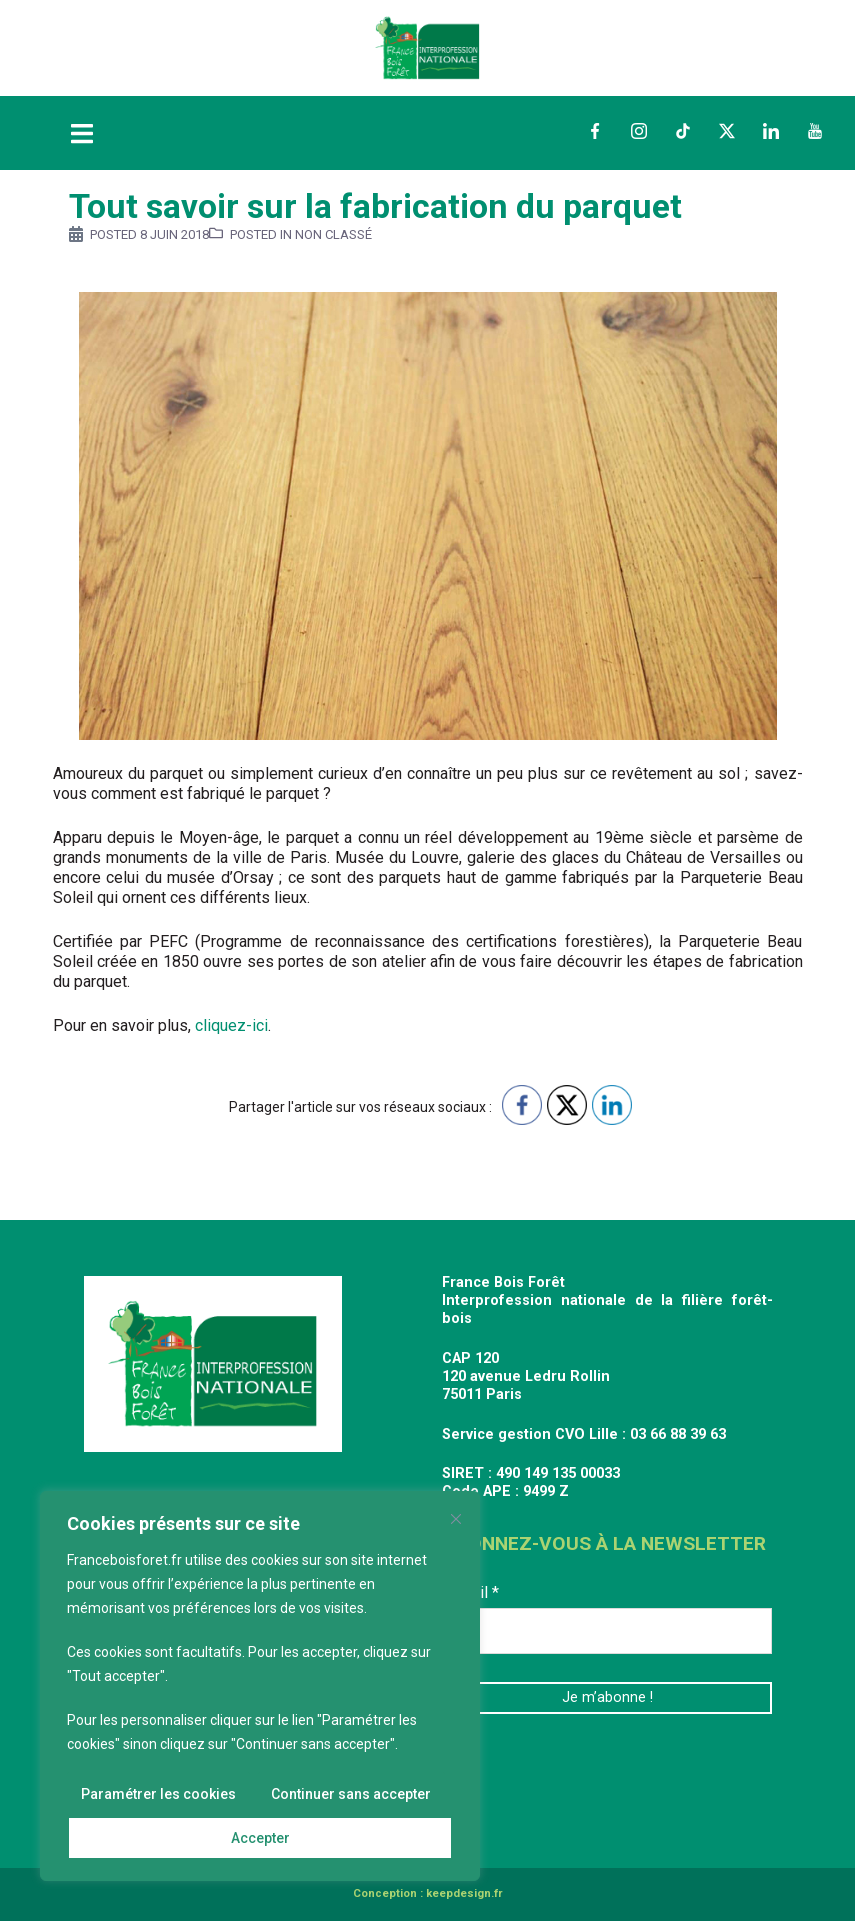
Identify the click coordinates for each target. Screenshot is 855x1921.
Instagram (639, 131)
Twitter (727, 131)
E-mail (471, 1592)
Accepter (260, 1838)
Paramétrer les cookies (158, 1794)
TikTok (683, 131)
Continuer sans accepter (351, 1794)
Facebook (595, 131)
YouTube (815, 131)
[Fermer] (456, 1519)
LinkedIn (771, 131)
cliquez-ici (229, 1025)
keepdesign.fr (464, 1893)
